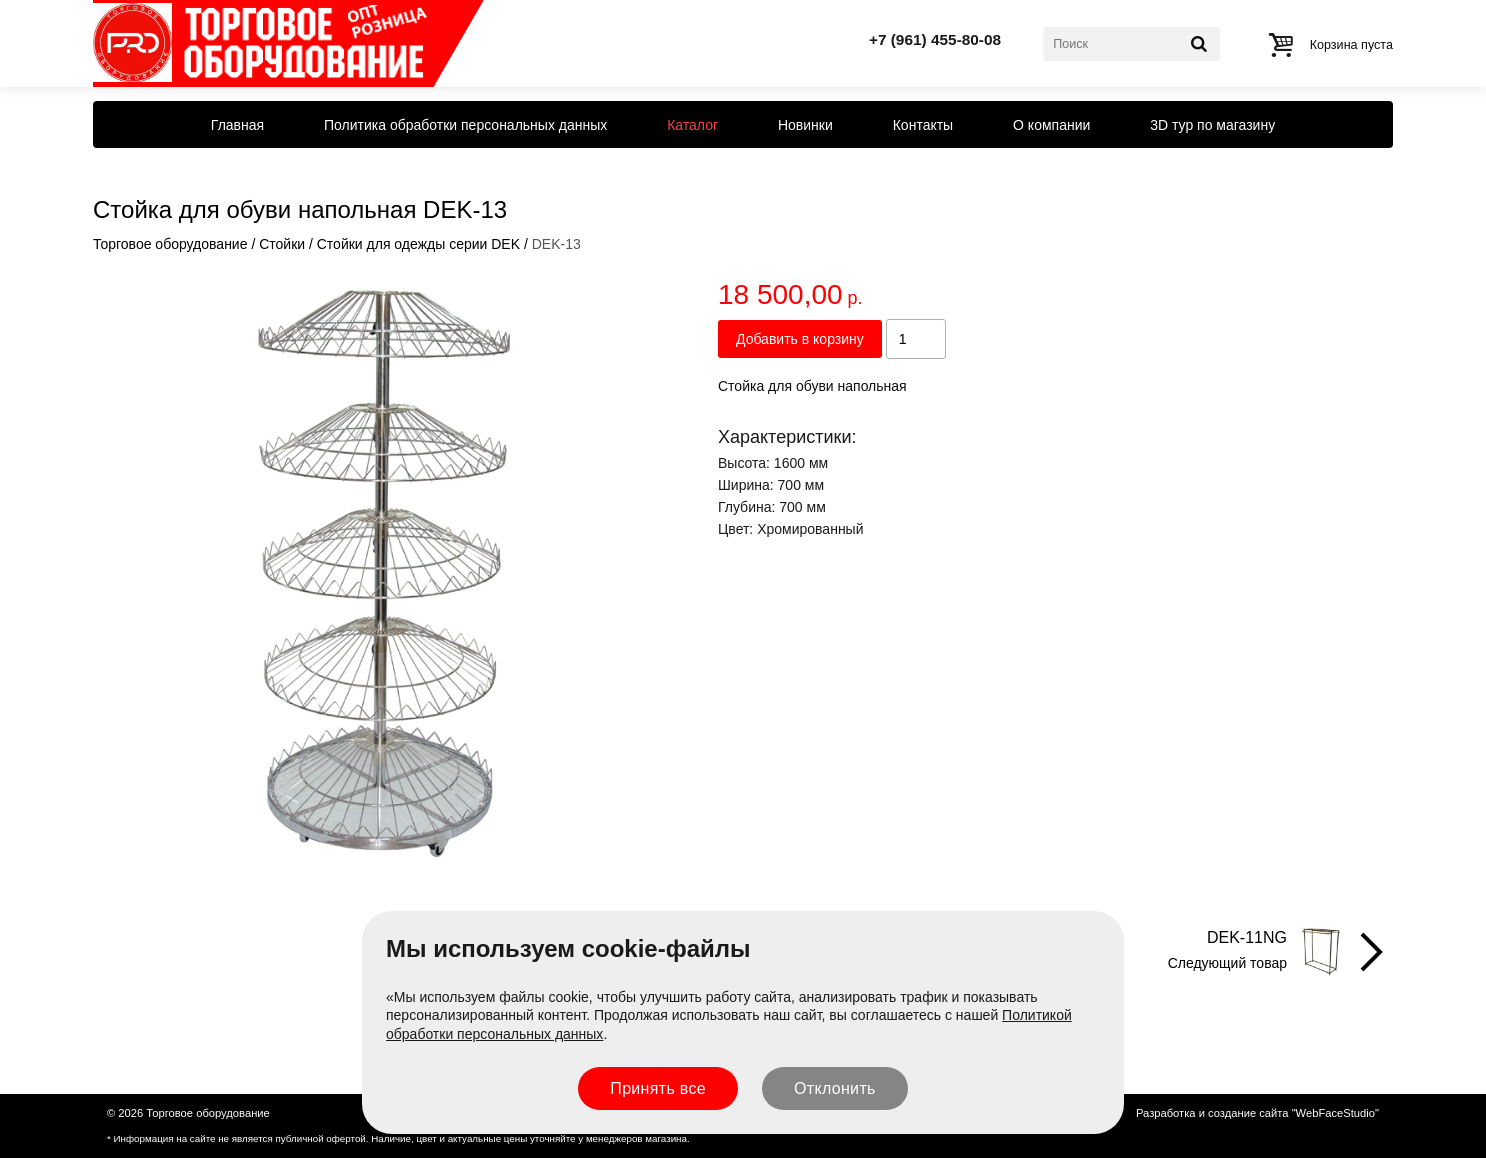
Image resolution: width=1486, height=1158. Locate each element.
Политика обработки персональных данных (465, 125)
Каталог (692, 125)
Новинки (805, 125)
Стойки (282, 244)
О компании (1051, 125)
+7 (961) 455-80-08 (935, 39)
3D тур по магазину (1212, 125)
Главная (237, 125)
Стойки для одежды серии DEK (418, 244)
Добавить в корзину (800, 339)
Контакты (923, 125)
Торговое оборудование (170, 244)
